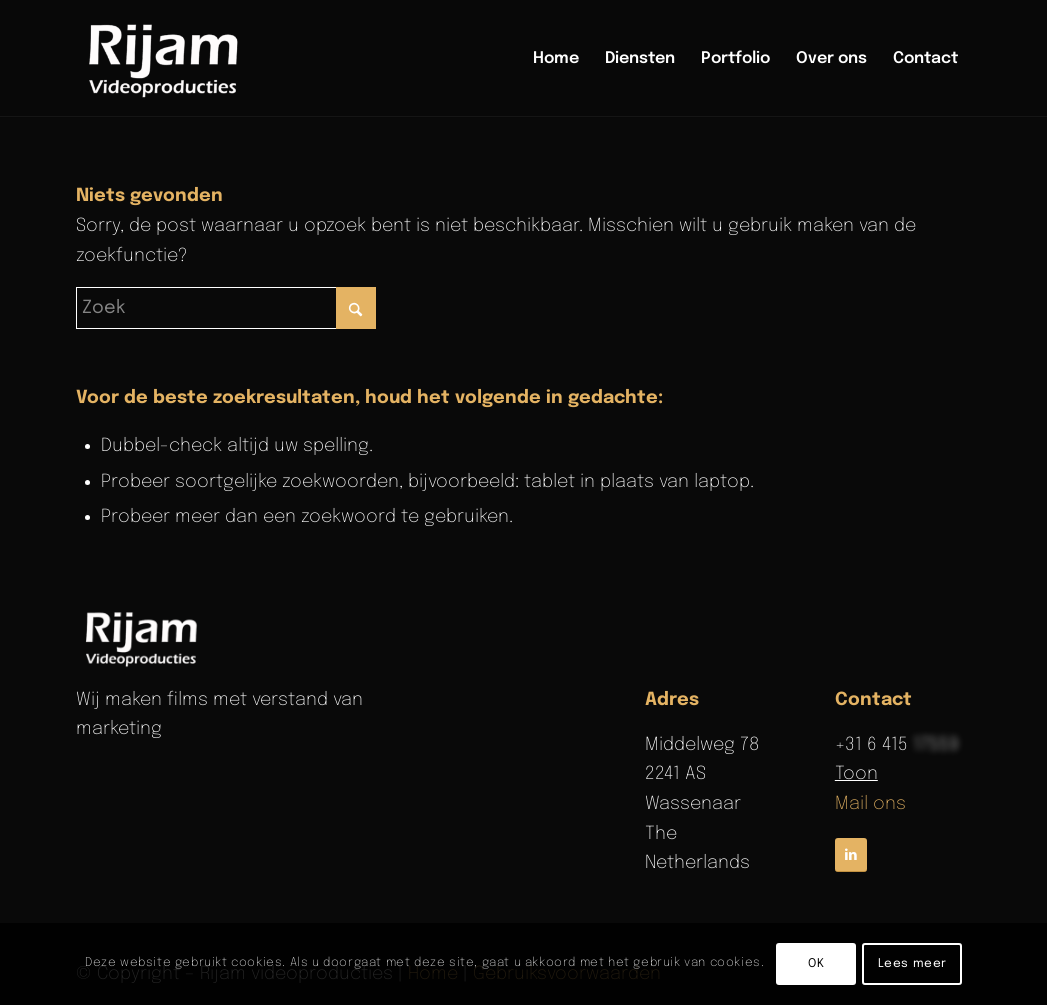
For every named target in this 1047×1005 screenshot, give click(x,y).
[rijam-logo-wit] (144, 638)
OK (816, 964)
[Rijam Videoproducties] (167, 59)
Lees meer (912, 964)
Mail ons (870, 804)
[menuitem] (556, 59)
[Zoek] (226, 308)
